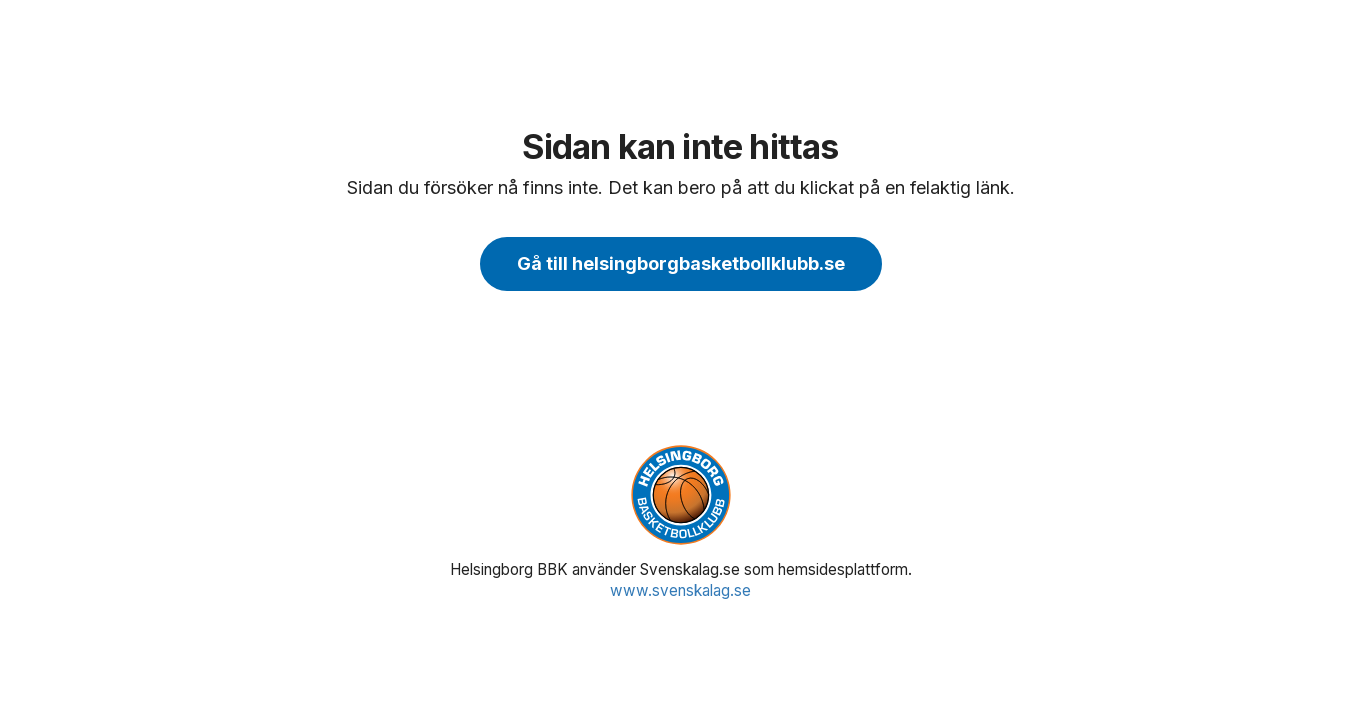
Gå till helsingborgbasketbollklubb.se (681, 263)
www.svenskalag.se (680, 590)
